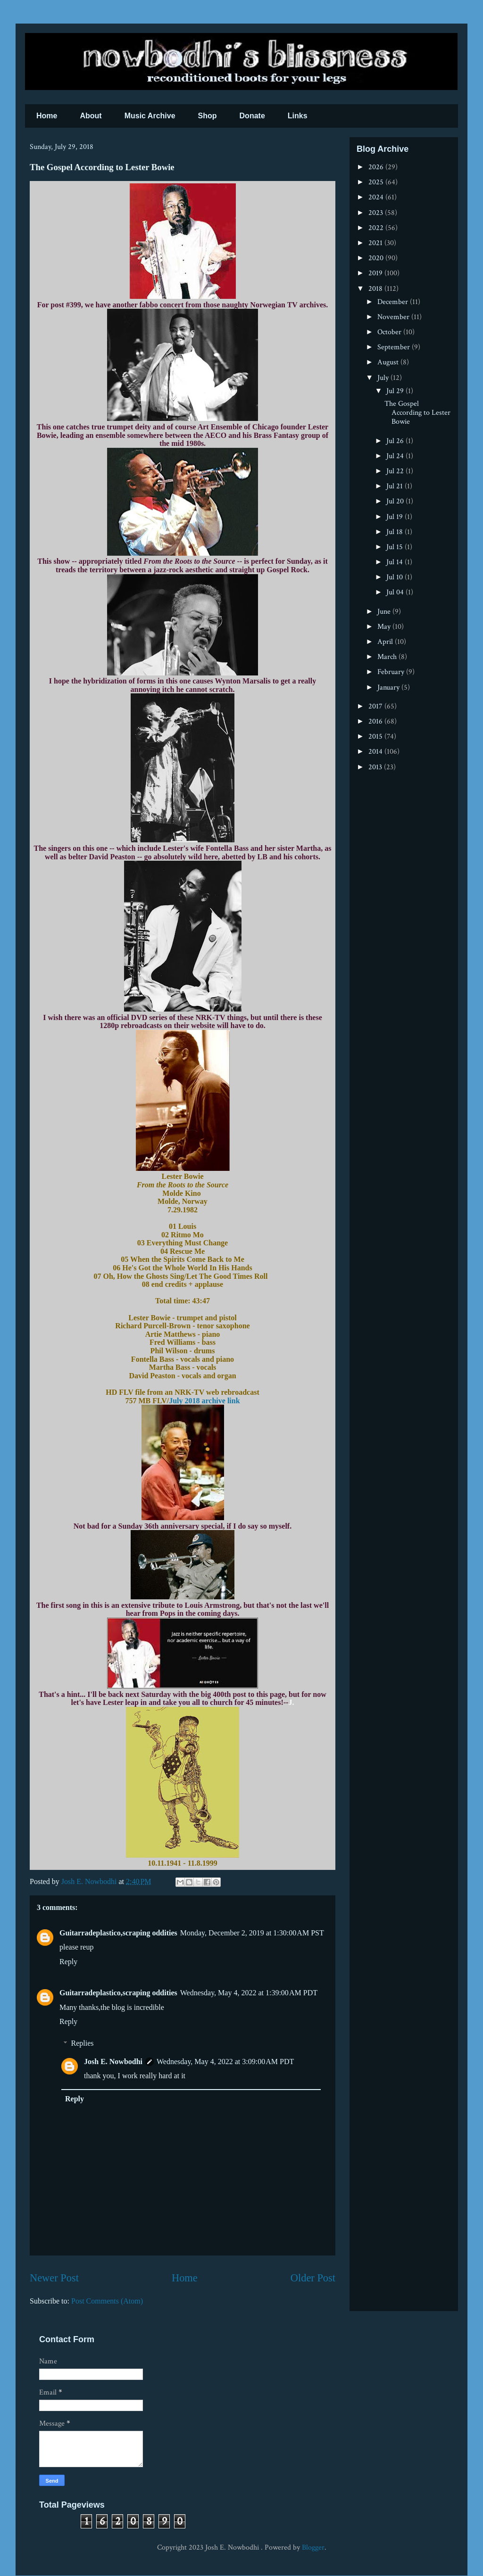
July (384, 378)
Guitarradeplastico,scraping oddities (118, 1933)
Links (298, 116)
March (388, 657)
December (393, 302)
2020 (376, 258)
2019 (376, 273)
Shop (207, 116)
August (388, 362)
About (90, 116)
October (390, 332)
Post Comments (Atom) (107, 2301)
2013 (376, 767)
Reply (68, 1962)
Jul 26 (396, 441)
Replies (82, 2043)
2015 (376, 736)
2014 (376, 752)
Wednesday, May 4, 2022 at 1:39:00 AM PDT (248, 1993)
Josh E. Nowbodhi (113, 2062)
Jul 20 (396, 501)
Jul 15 (395, 547)
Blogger (313, 2547)
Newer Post (54, 2278)
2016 (376, 721)
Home (46, 116)
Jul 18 (395, 532)
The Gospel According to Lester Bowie (417, 413)
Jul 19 (395, 517)
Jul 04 (396, 592)
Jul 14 (395, 562)
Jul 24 (396, 456)
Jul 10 (395, 577)
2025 (376, 182)
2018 (376, 289)
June (384, 612)
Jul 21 (395, 486)
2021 (376, 243)
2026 (376, 167)
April (386, 642)
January (389, 687)
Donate (252, 116)
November (394, 317)
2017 (376, 706)
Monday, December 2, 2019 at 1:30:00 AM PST (252, 1933)
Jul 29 (396, 391)
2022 (376, 228)
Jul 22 (396, 471)
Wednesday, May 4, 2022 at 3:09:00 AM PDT (225, 2062)
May (384, 627)
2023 (376, 213)
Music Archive (150, 116)
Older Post (313, 2278)
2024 (376, 197)
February (391, 672)
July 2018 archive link (204, 1401)
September (394, 347)
